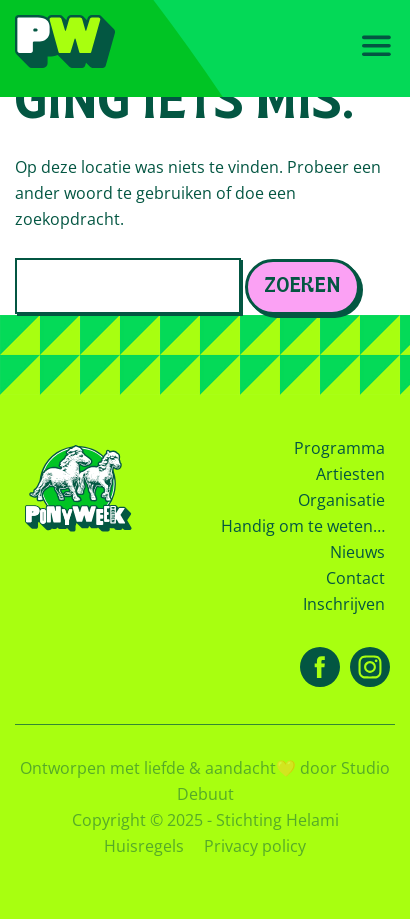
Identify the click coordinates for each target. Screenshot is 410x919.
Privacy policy (255, 846)
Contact (355, 578)
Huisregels (144, 846)
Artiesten (350, 474)
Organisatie (341, 500)
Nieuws (357, 552)
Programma (339, 448)
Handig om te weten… (303, 526)
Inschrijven (344, 604)
